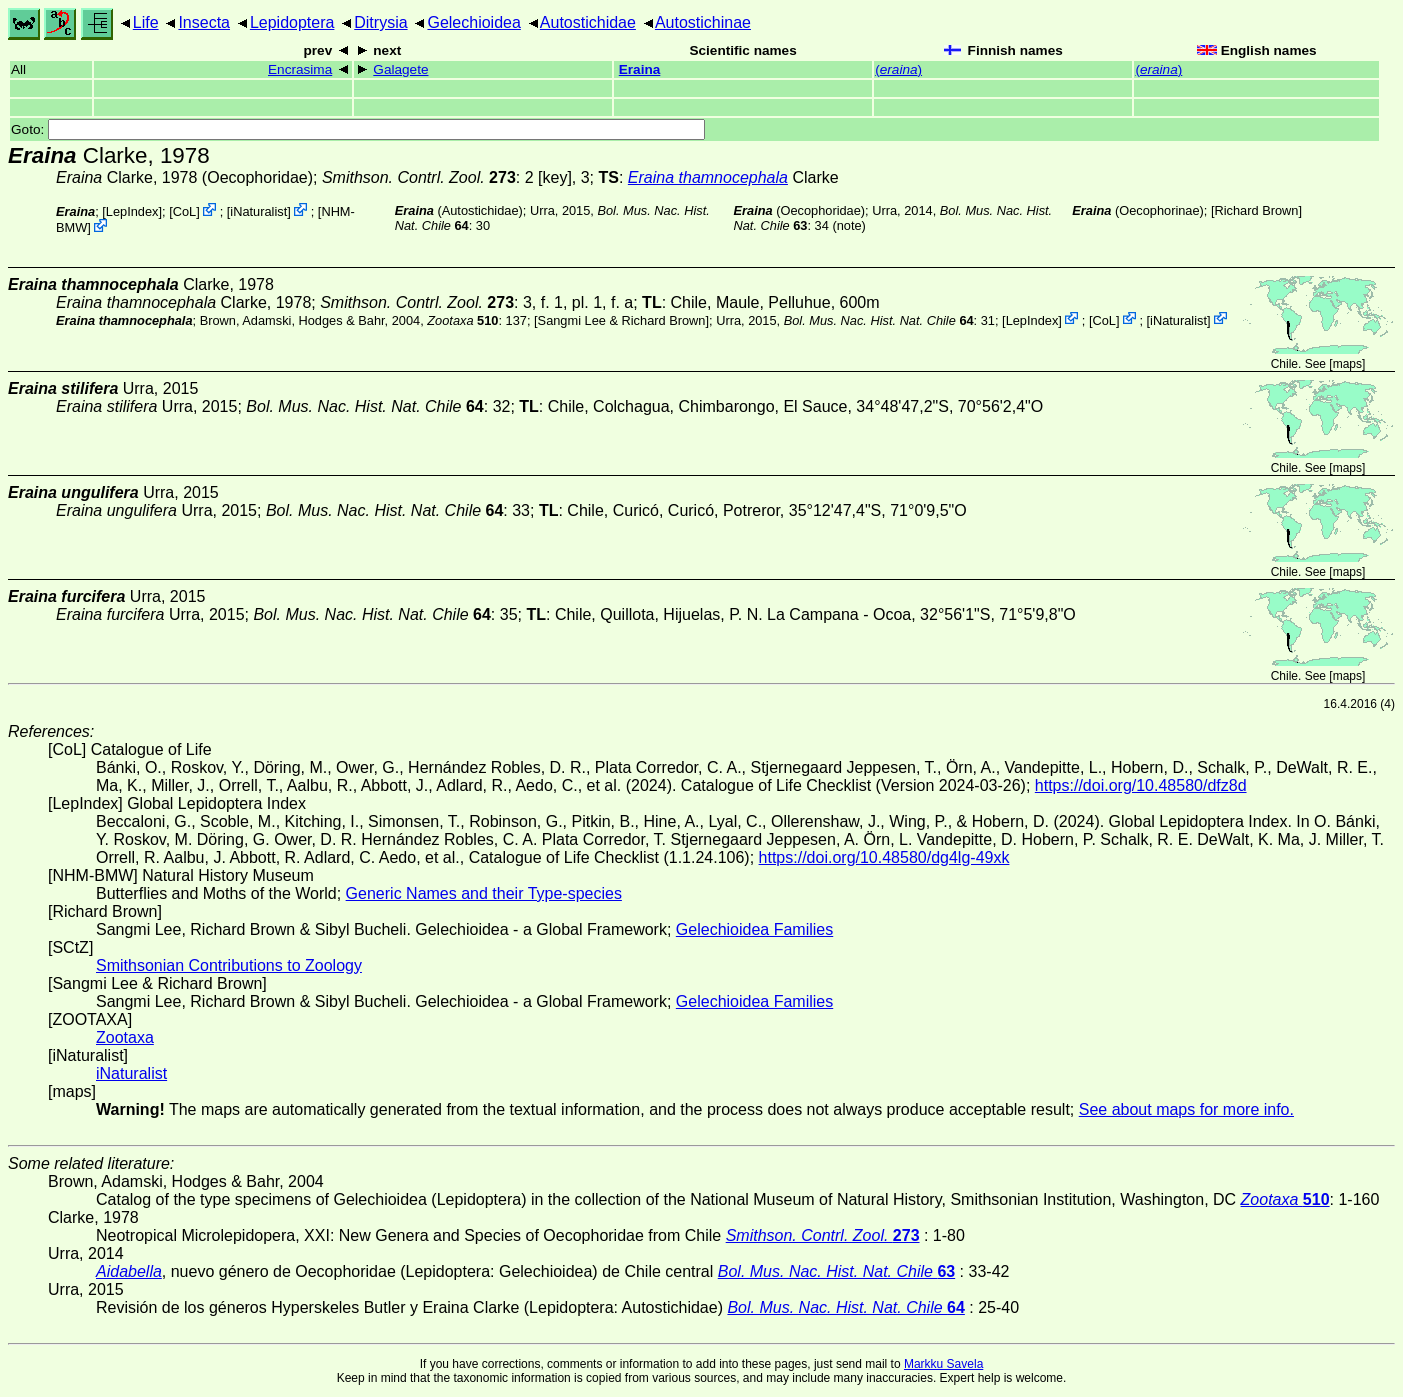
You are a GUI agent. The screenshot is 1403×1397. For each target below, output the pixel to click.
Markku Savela (943, 1364)
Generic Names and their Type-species (484, 893)
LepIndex (132, 211)
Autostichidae (588, 22)
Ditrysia (380, 22)
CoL (184, 211)
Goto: (358, 129)
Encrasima (300, 69)
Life (146, 22)
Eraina (640, 69)
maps (1347, 364)
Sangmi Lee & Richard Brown (622, 319)
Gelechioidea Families (754, 929)
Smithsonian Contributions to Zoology (229, 965)
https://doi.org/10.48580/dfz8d (1141, 785)
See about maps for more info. (1186, 1109)
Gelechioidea (473, 22)
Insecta (204, 22)
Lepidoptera (292, 22)
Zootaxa (125, 1037)
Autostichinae (703, 22)
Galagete (400, 69)
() (898, 69)
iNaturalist (258, 211)
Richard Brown (1257, 210)
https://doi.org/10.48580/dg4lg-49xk (884, 857)
